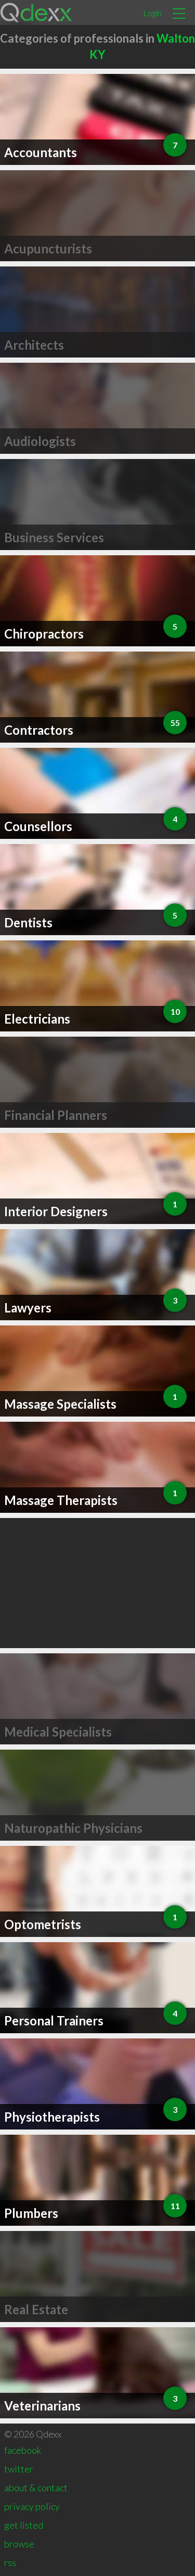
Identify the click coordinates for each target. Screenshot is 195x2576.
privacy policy (32, 2506)
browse (19, 2543)
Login (152, 13)
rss (10, 2562)
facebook (22, 2450)
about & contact (36, 2487)
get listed (23, 2525)
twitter (18, 2469)
